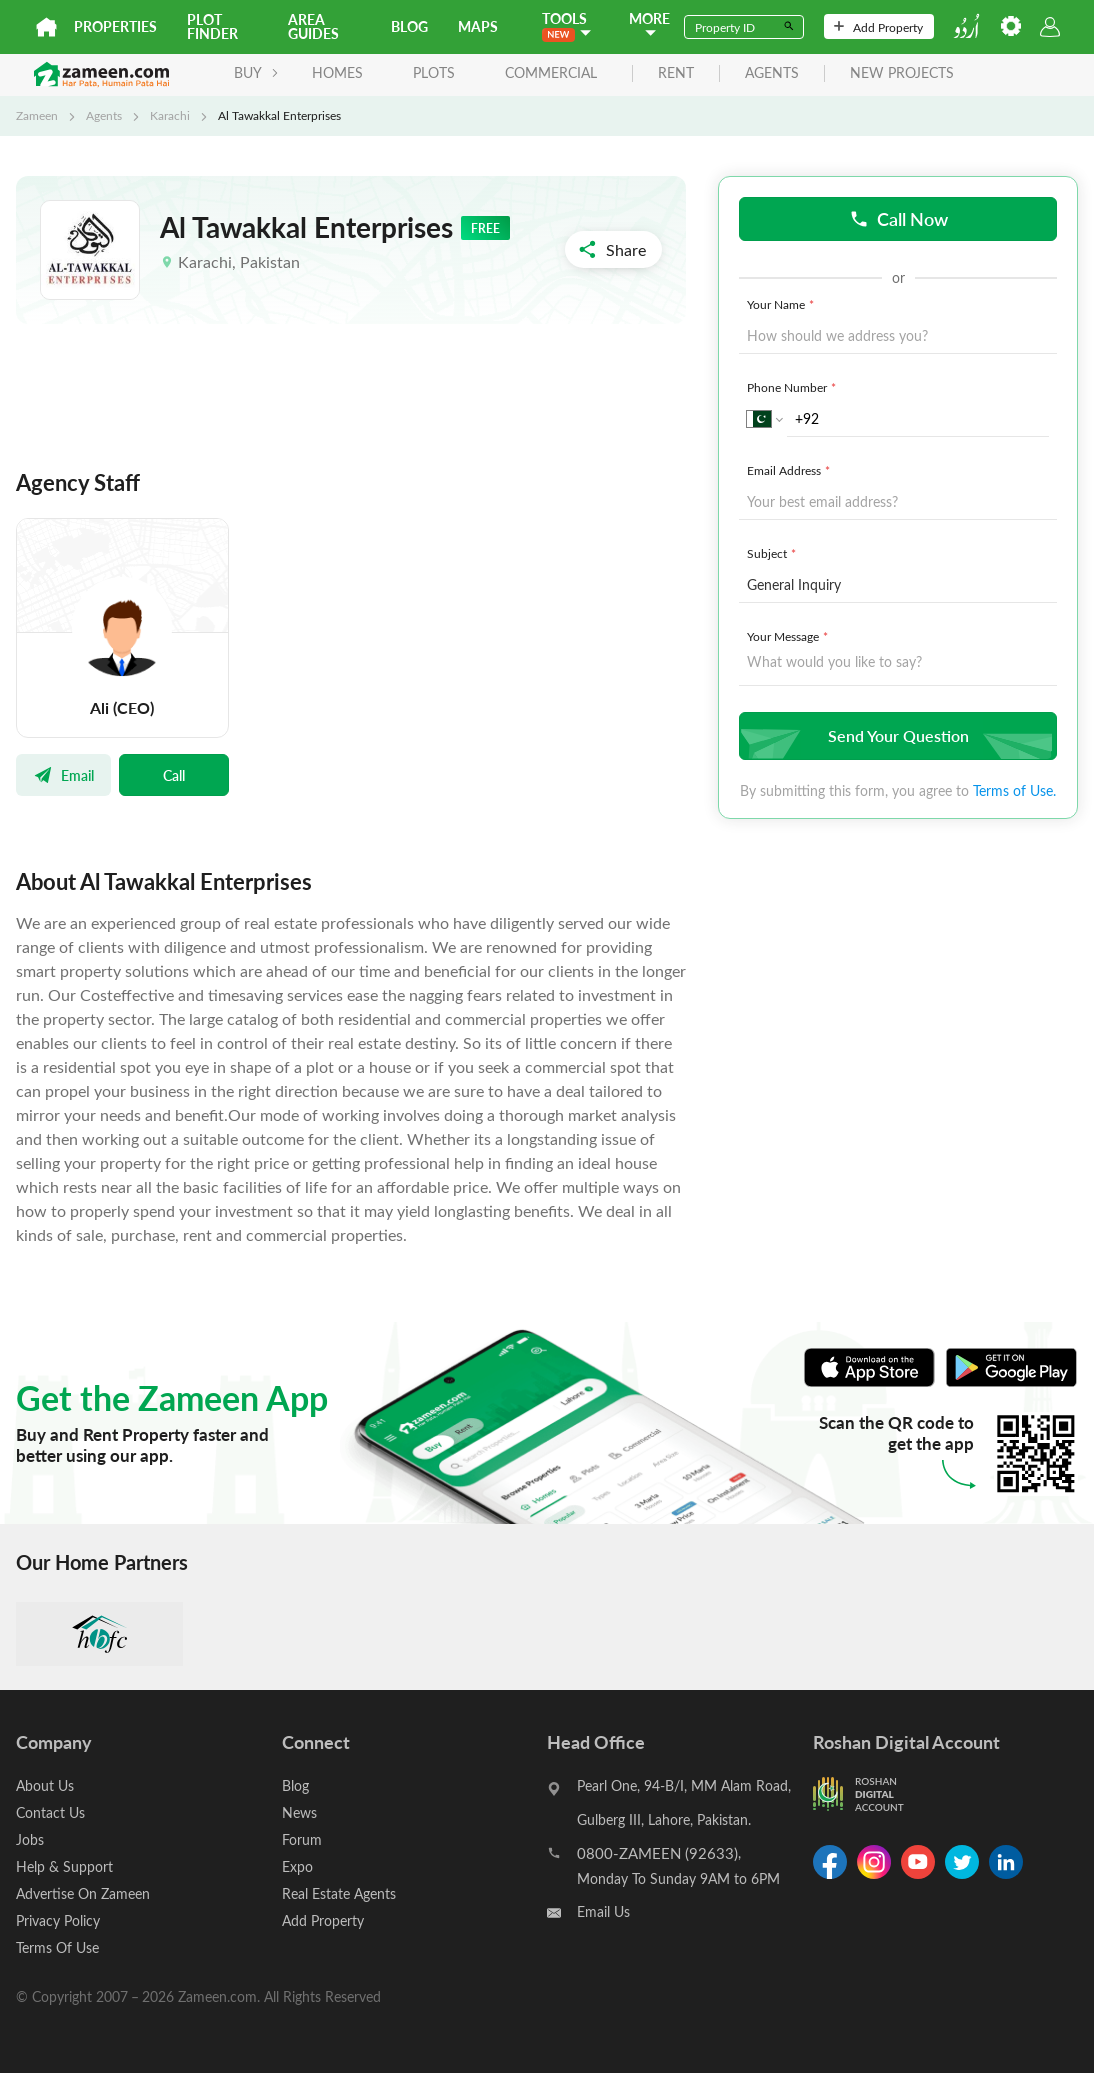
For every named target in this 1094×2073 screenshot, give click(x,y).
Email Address (790, 470)
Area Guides (313, 26)
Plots (434, 72)
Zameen (37, 115)
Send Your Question (895, 735)
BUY (256, 72)
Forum (302, 1839)
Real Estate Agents (339, 1893)
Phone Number (793, 387)
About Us (45, 1785)
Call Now (898, 218)
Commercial (551, 72)
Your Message (789, 636)
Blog (409, 26)
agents (772, 73)
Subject (773, 553)
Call (174, 775)
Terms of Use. (1014, 790)
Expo (297, 1866)
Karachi (170, 115)
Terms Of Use (57, 1947)
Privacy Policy (58, 1920)
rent (676, 73)
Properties (115, 26)
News (299, 1812)
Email (63, 775)
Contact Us (50, 1812)
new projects (902, 73)
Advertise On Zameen (83, 1893)
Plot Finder (212, 26)
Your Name (782, 304)
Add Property (878, 27)
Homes (337, 72)
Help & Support (64, 1866)
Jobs (30, 1839)
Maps (478, 26)
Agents (104, 115)
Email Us (603, 1911)
